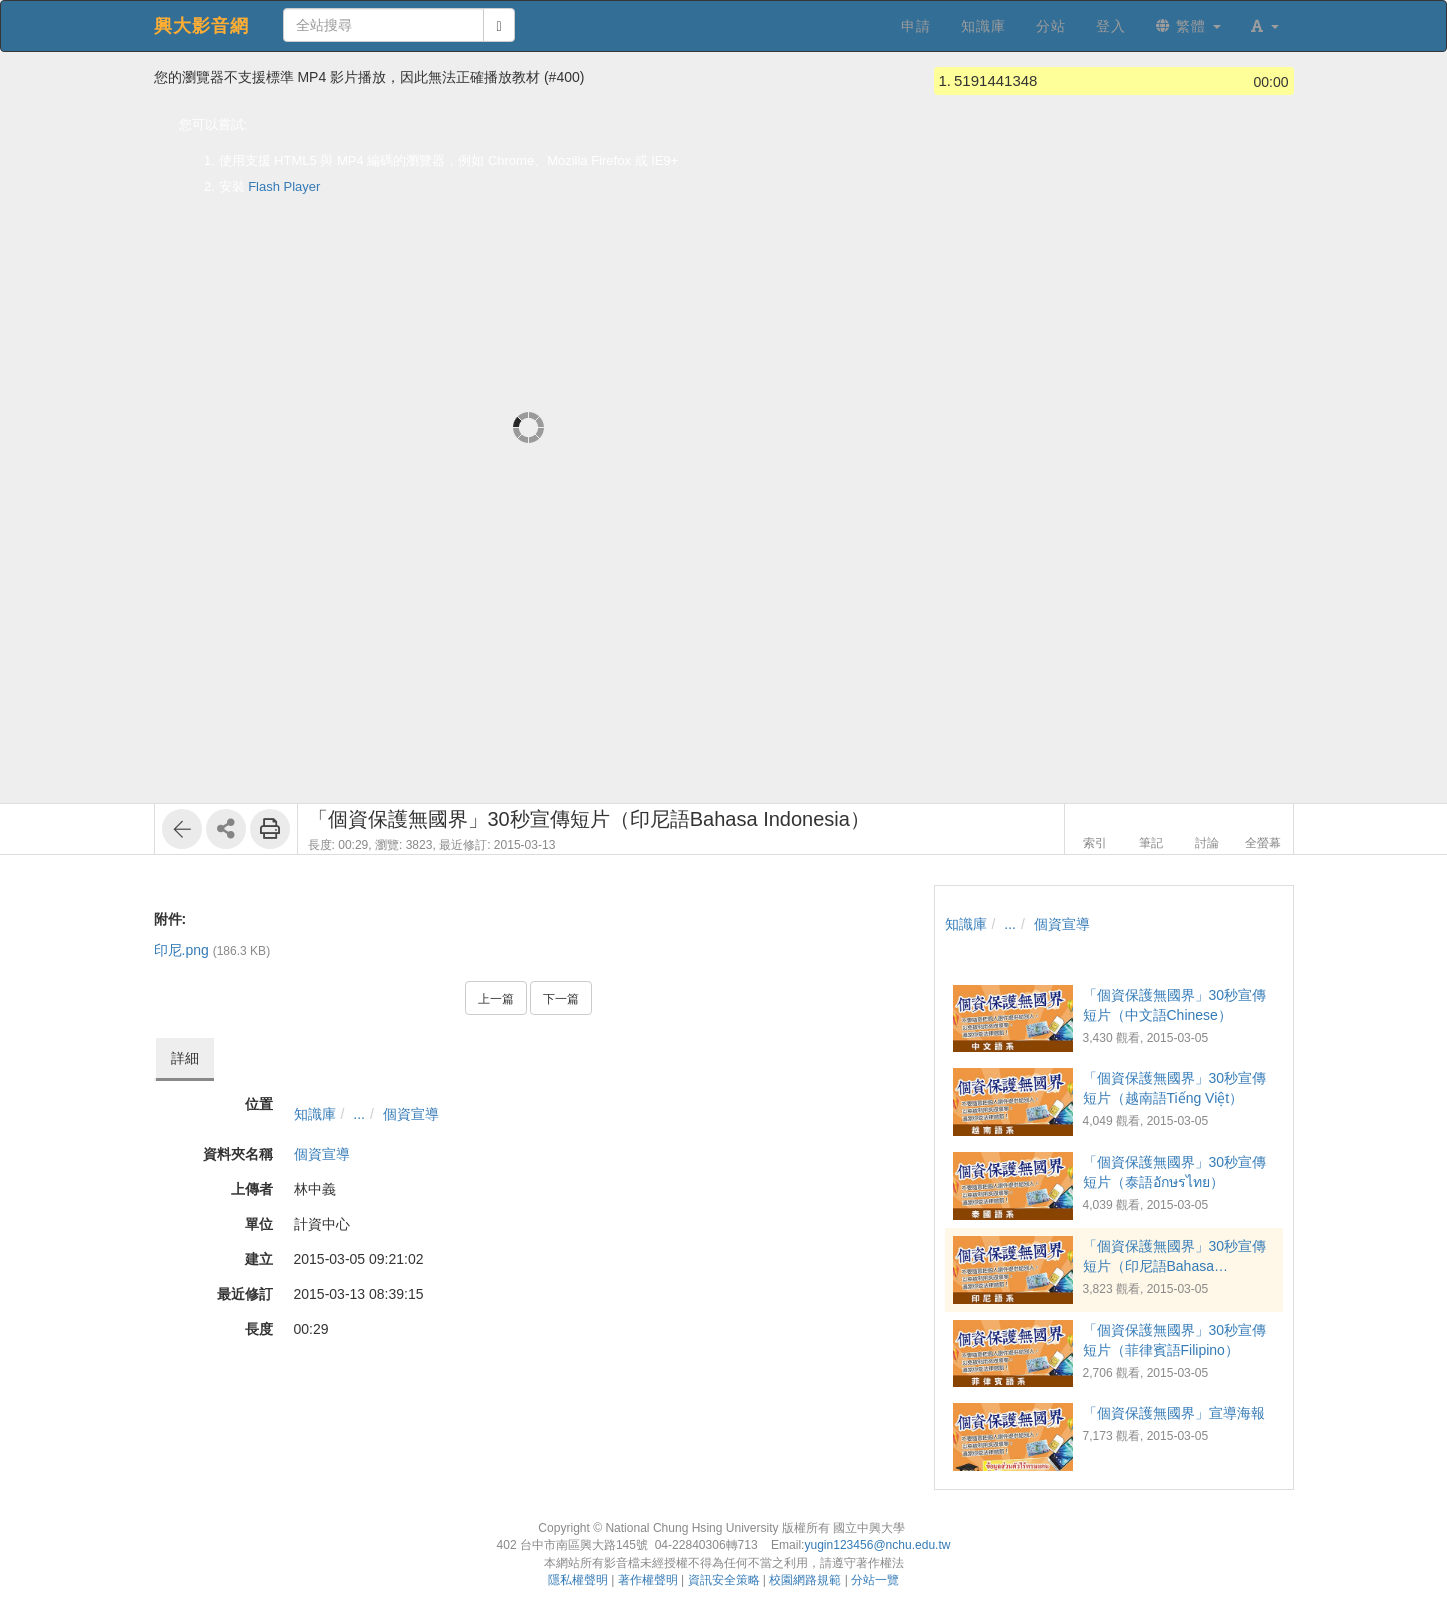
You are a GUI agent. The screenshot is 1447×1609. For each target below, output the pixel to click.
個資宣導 (411, 1114)
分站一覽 (875, 1580)
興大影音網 (201, 26)
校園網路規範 (805, 1580)
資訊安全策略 (724, 1580)
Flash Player (284, 186)
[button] (1265, 26)
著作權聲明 (648, 1580)
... (359, 1114)
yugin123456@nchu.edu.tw (877, 1545)
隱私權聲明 (578, 1580)
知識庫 (315, 1114)
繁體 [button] (1188, 26)
